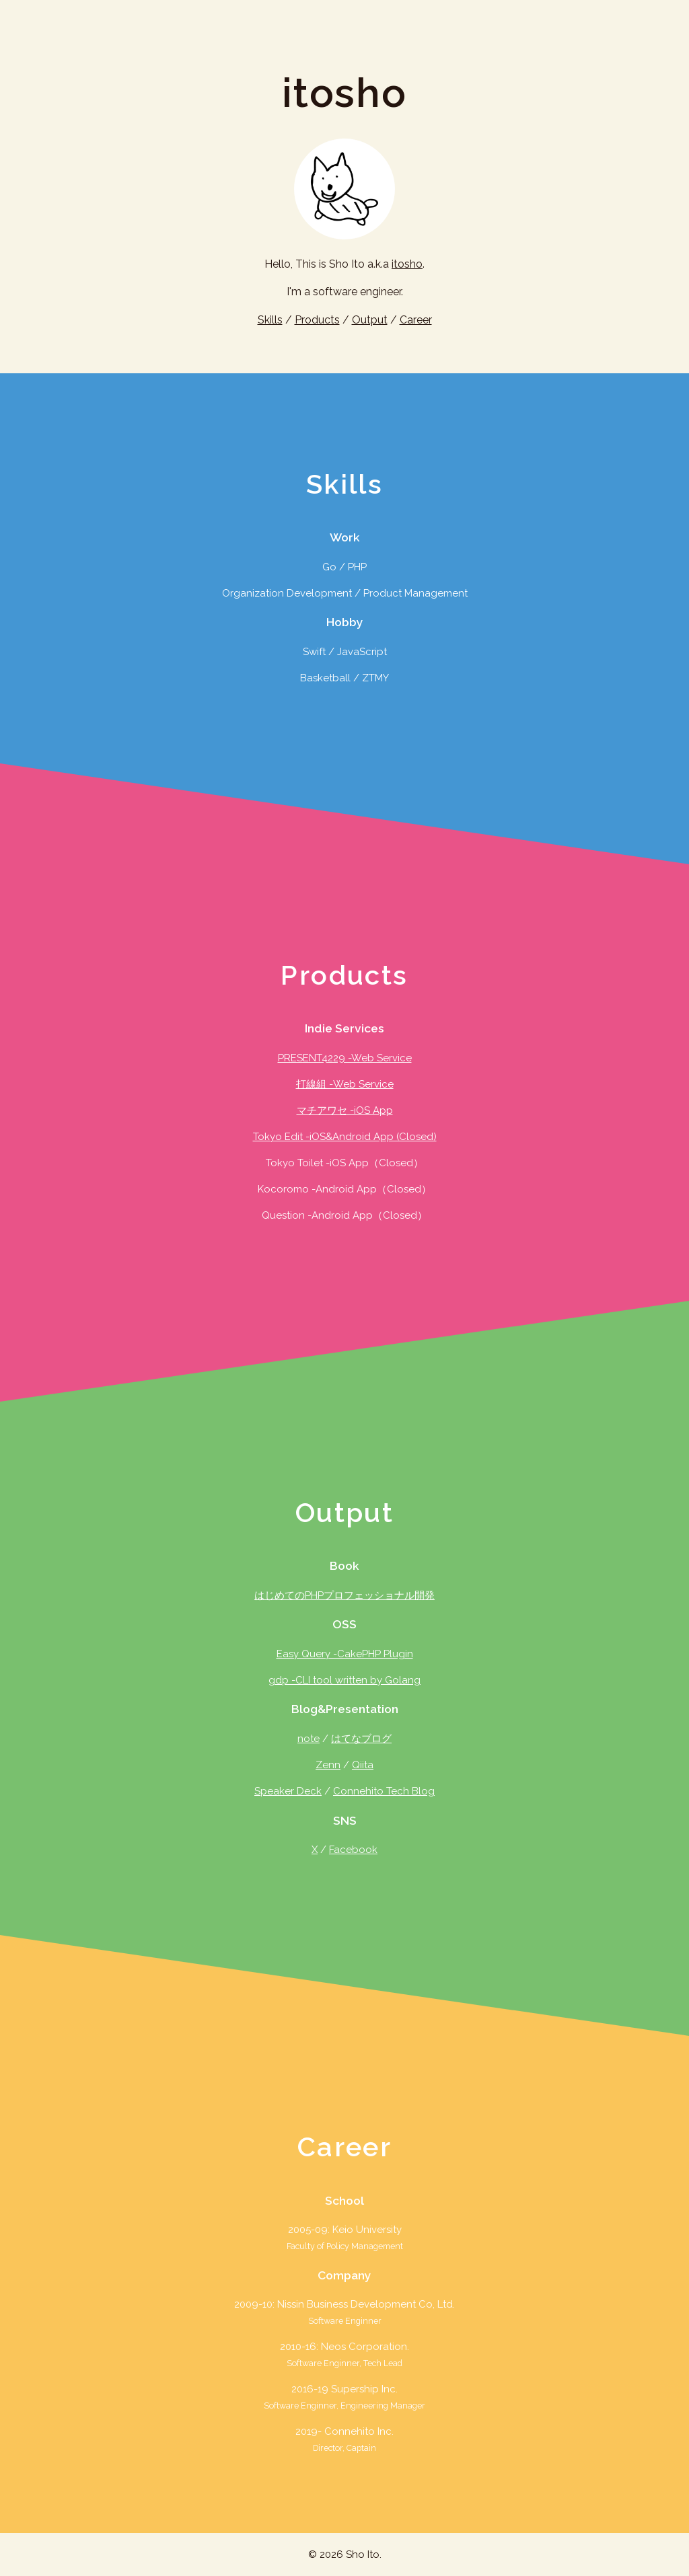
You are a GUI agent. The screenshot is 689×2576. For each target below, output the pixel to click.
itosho (407, 264)
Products (317, 319)
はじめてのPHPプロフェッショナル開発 (344, 1595)
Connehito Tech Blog (384, 1791)
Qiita (362, 1765)
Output (370, 319)
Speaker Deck (288, 1791)
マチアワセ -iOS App (345, 1110)
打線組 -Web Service (345, 1084)
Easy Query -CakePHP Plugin (345, 1654)
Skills (270, 319)
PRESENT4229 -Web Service (345, 1058)
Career (416, 319)
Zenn (328, 1765)
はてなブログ (361, 1739)
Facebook (353, 1850)
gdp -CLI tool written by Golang (344, 1680)
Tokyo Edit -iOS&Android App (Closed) (345, 1137)
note (308, 1739)
